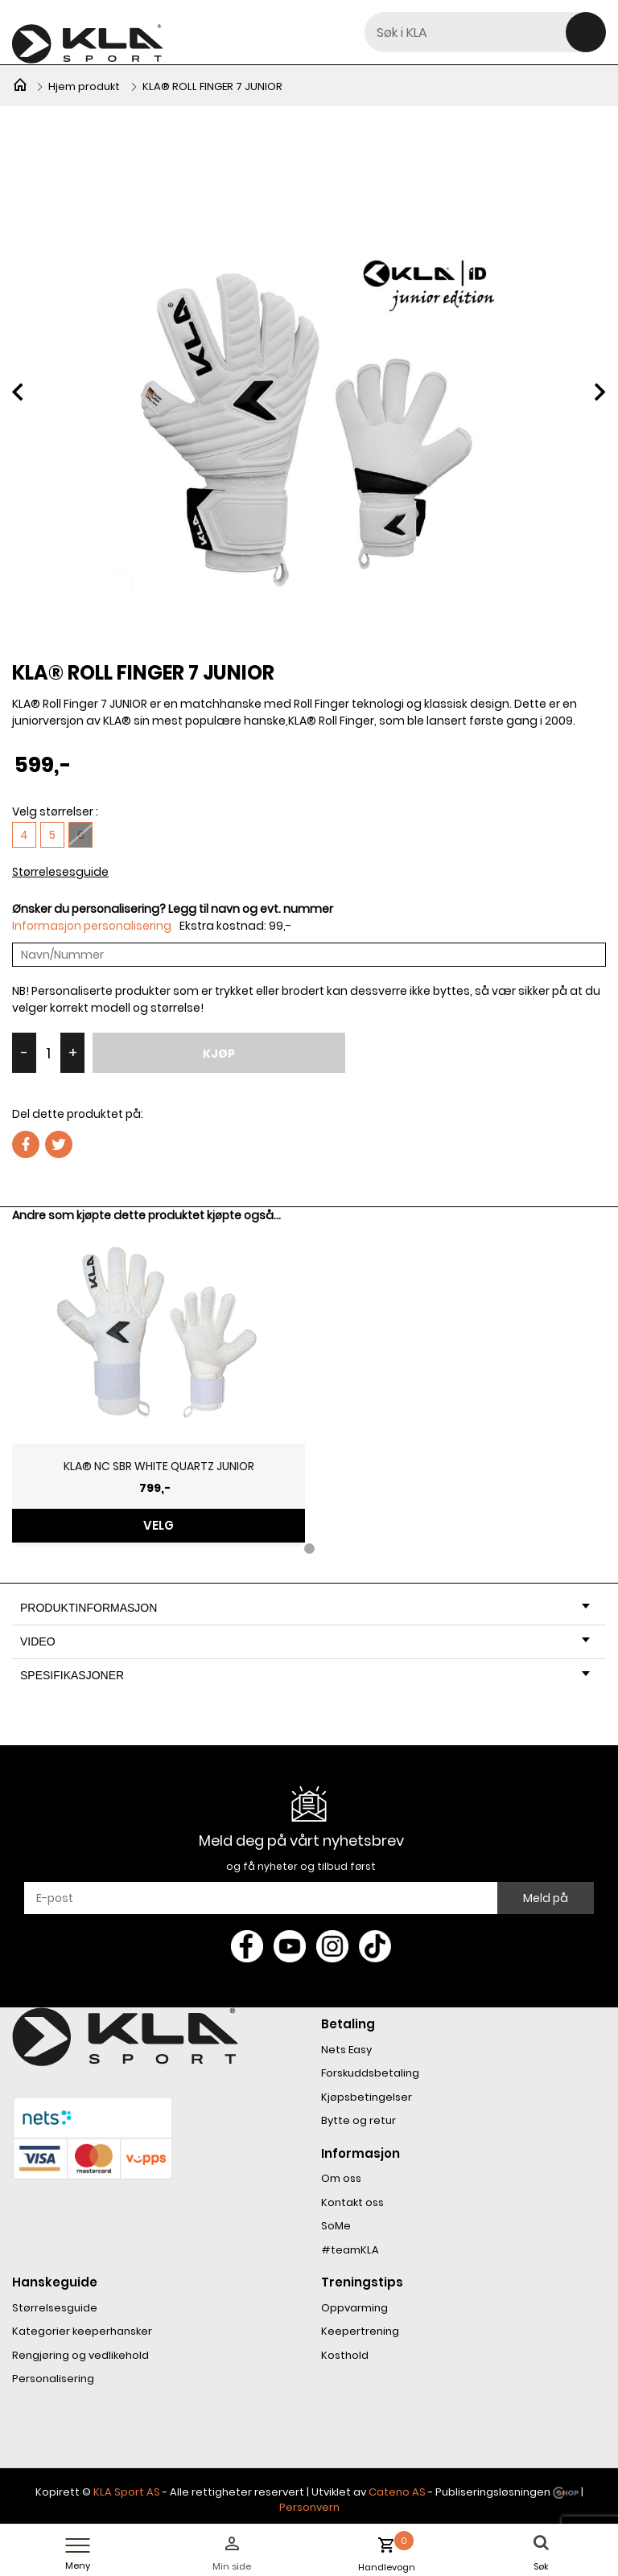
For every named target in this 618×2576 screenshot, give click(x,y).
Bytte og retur (358, 2120)
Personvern (309, 2507)
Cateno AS (397, 2492)
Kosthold (345, 2355)
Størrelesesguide (60, 872)
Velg (158, 1525)
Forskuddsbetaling (370, 2073)
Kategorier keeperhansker (82, 2331)
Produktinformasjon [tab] (305, 1607)
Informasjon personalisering (91, 926)
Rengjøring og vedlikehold (80, 2355)
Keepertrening (360, 2331)
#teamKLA (350, 2250)
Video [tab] (305, 1641)
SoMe (336, 2225)
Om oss (341, 2178)
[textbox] (485, 32)
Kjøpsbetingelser (366, 2097)
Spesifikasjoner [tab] (305, 1675)
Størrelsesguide (54, 2307)
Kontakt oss (352, 2202)
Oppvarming (354, 2307)
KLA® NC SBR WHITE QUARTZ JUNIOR (159, 1466)
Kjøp (219, 1054)
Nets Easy (346, 2049)
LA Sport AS (130, 2492)
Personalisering (53, 2378)
